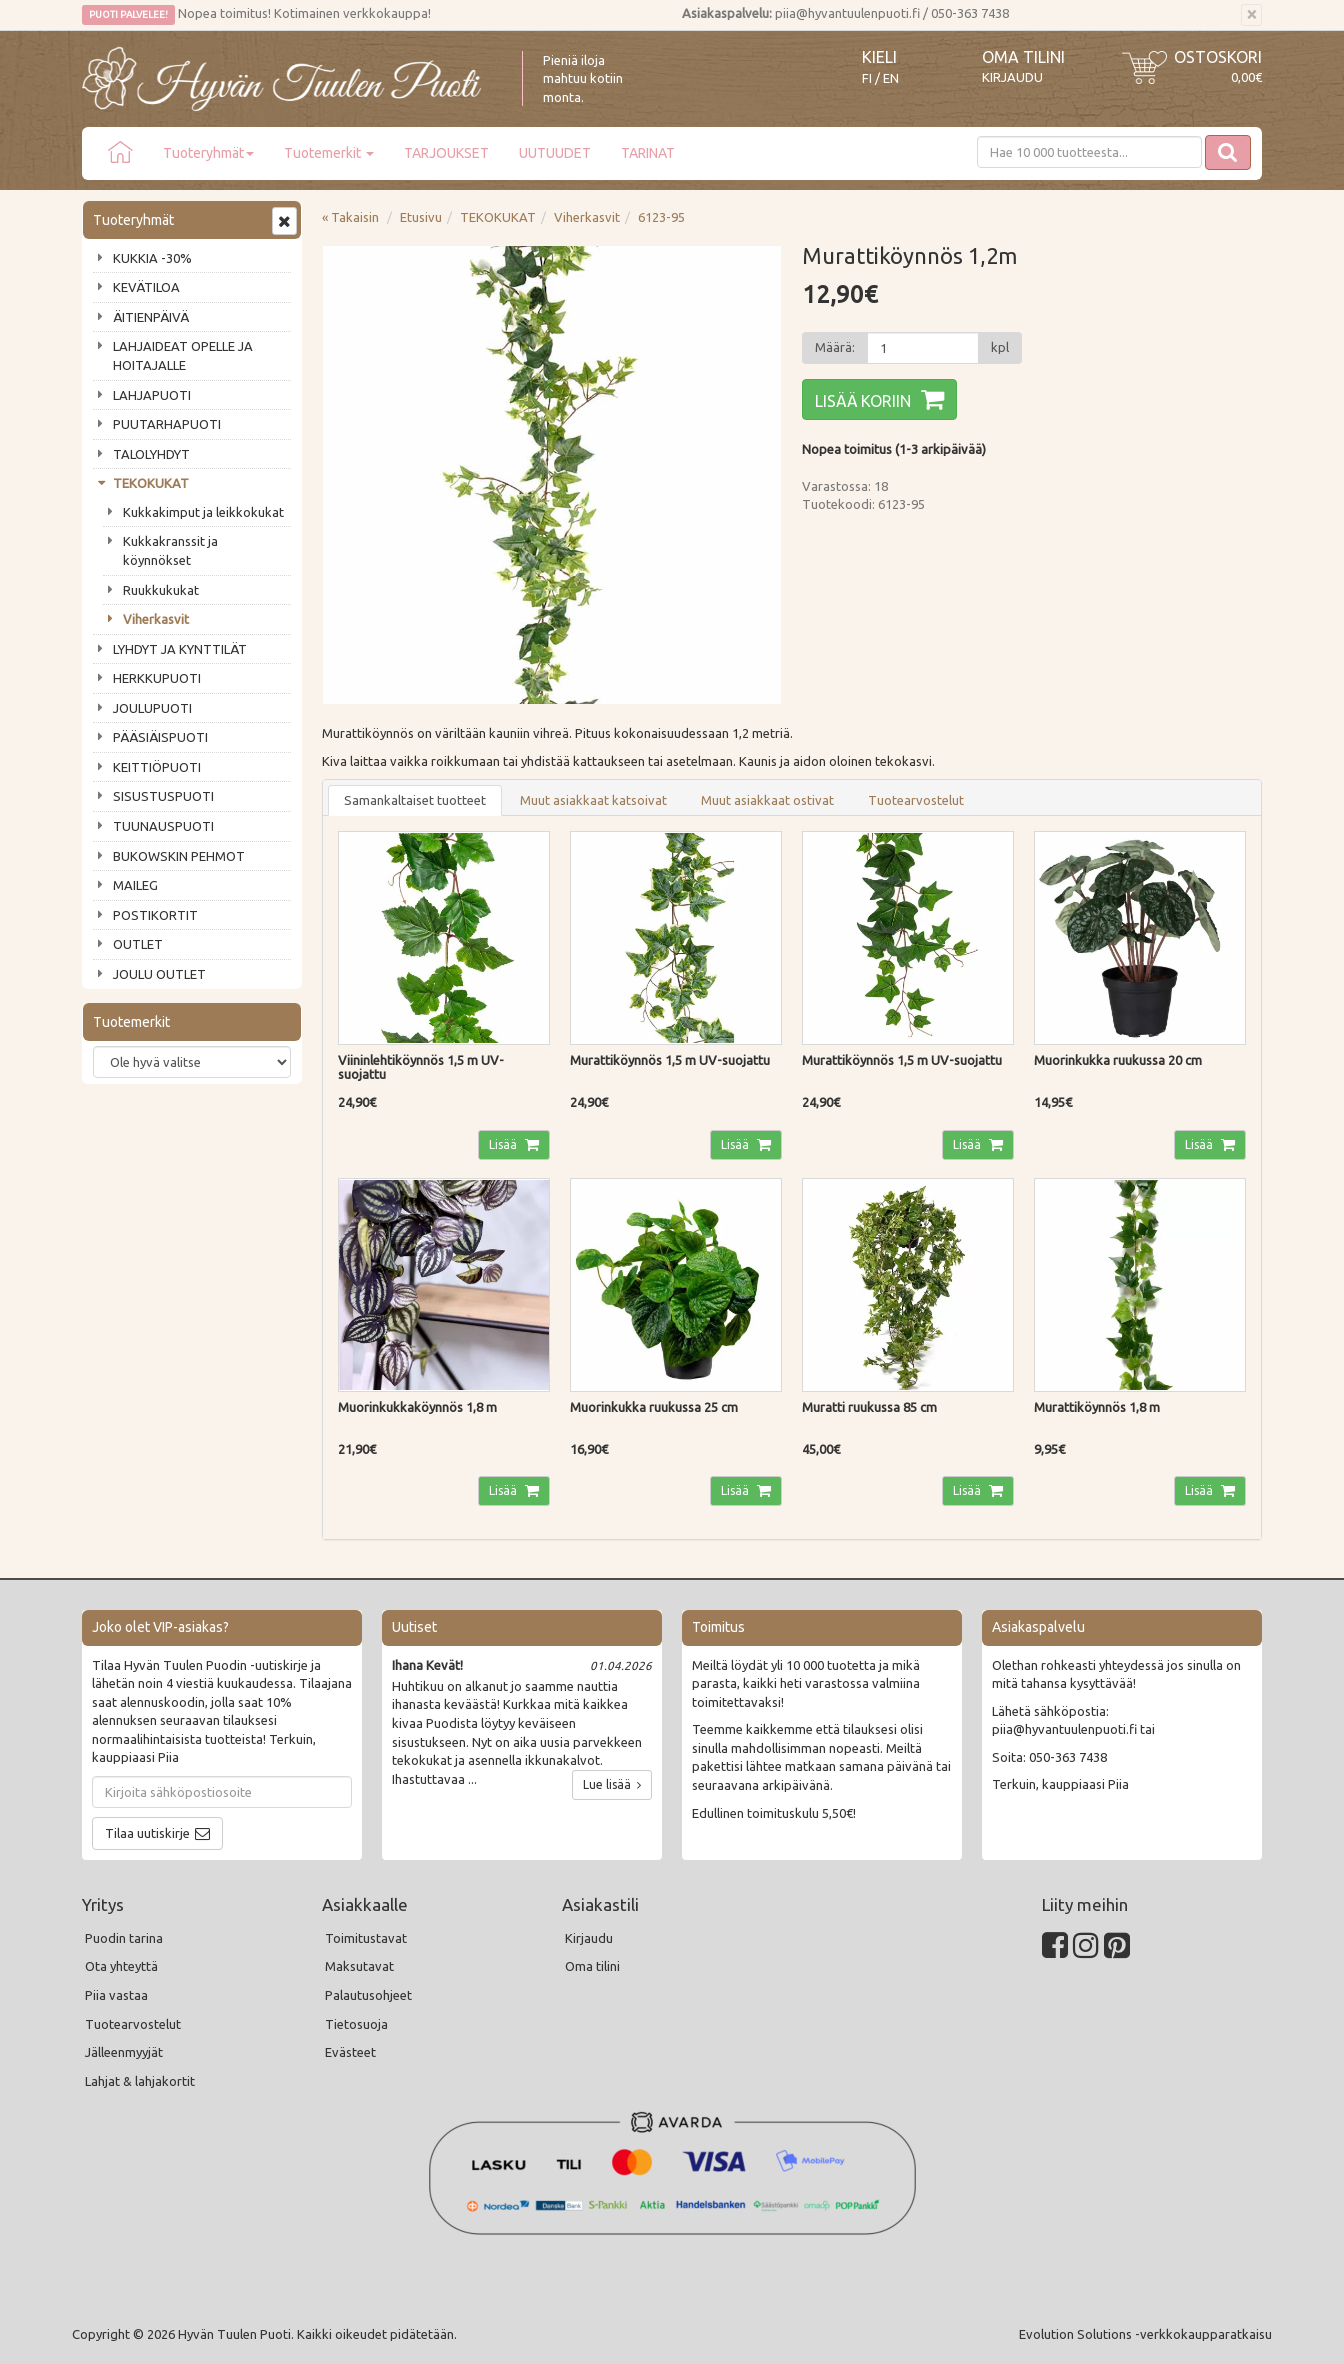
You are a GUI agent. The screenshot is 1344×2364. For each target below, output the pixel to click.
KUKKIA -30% (152, 258)
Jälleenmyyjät (124, 2052)
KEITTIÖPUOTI (157, 767)
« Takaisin (350, 217)
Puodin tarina (124, 1938)
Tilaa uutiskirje (147, 1833)
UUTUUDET (555, 153)
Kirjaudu (1012, 77)
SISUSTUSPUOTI (163, 796)
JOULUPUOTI (152, 708)
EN (891, 78)
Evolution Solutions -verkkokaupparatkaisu (1145, 2334)
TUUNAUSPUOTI (163, 826)
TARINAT (648, 153)
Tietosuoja (356, 2024)
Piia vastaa (116, 1995)
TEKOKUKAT (151, 483)
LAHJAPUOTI (152, 395)
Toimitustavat (366, 1938)
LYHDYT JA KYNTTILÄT (180, 649)
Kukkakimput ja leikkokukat (203, 512)
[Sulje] (1251, 15)
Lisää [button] (504, 1144)
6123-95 (661, 217)
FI (867, 78)
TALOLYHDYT (151, 454)
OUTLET (138, 944)
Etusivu (421, 217)
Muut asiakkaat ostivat (767, 800)
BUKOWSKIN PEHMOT (179, 856)
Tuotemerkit (329, 153)
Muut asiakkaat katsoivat (593, 800)
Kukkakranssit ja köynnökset (170, 550)
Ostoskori (1218, 57)
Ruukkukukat (161, 590)
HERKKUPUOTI (157, 678)
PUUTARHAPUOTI (167, 424)
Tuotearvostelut (916, 800)
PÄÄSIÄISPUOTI (160, 737)
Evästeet (350, 2052)
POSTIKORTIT (155, 915)
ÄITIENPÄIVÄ (151, 317)
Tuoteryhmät (208, 153)
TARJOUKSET (446, 153)
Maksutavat (359, 1966)
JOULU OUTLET (159, 974)
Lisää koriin (863, 401)
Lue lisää (612, 1784)
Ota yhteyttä (121, 1966)
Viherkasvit (156, 619)
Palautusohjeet (368, 1995)
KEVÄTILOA (146, 287)
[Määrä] (923, 348)
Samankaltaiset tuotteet (415, 800)
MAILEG (135, 885)
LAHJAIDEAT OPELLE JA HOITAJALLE (183, 355)
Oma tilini (1023, 57)
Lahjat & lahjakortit (140, 2081)
